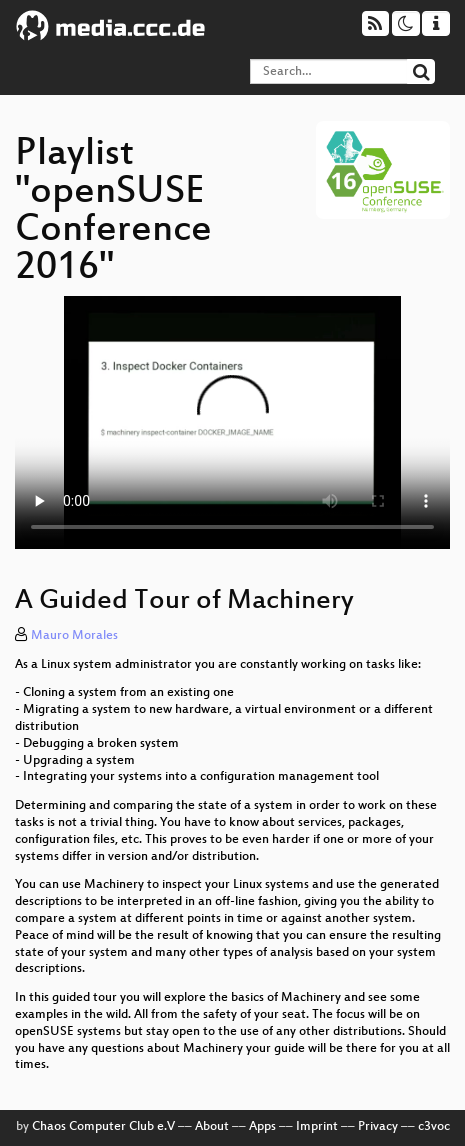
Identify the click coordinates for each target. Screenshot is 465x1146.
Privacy (378, 1127)
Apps (262, 1127)
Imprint (317, 1127)
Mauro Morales (74, 636)
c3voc (434, 1127)
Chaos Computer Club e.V (103, 1127)
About (212, 1127)
